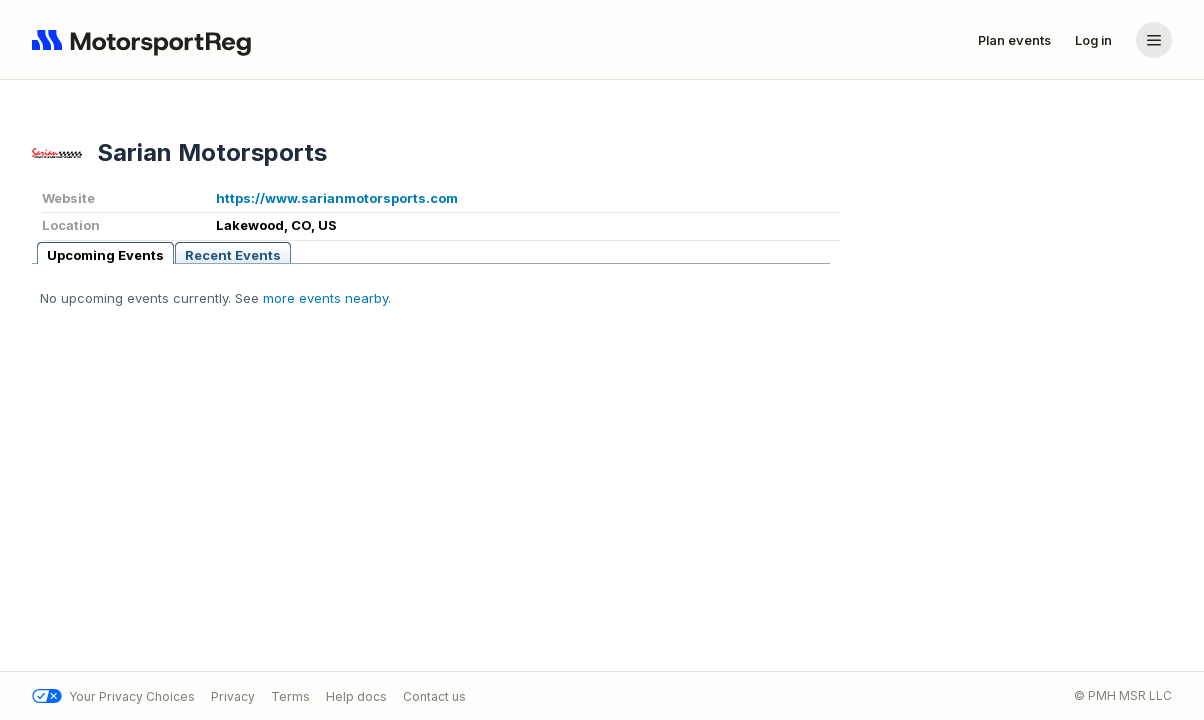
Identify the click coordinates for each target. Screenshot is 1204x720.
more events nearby (325, 298)
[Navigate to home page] (146, 40)
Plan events (1014, 40)
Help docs (356, 696)
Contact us (434, 696)
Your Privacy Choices (113, 696)
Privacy (233, 696)
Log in (1093, 40)
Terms (290, 696)
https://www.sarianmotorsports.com (337, 198)
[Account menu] (1154, 40)
